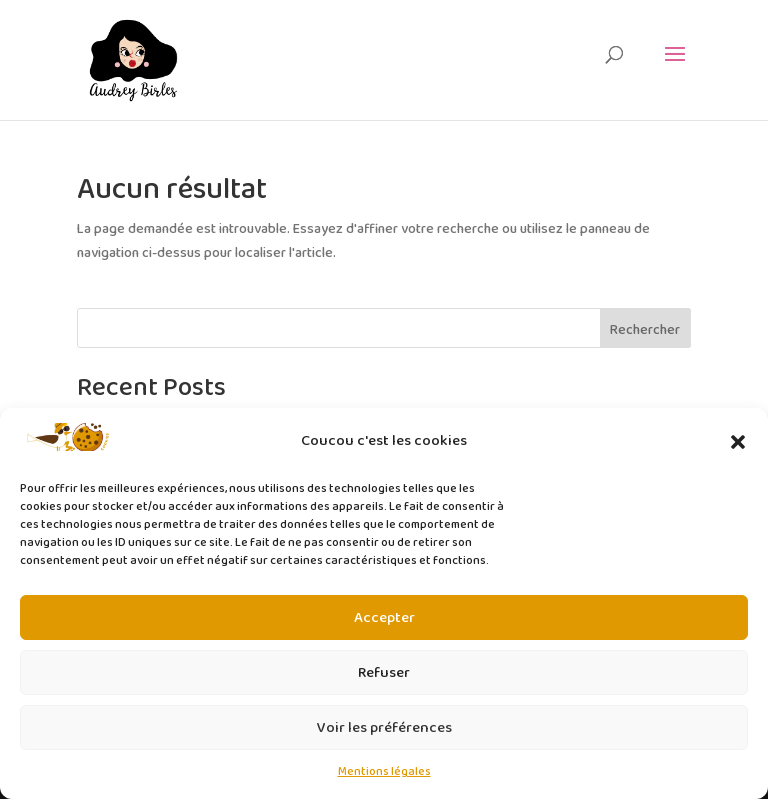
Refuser (384, 673)
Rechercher (645, 330)
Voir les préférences (384, 728)
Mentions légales (384, 771)
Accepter (384, 618)
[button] (738, 442)
